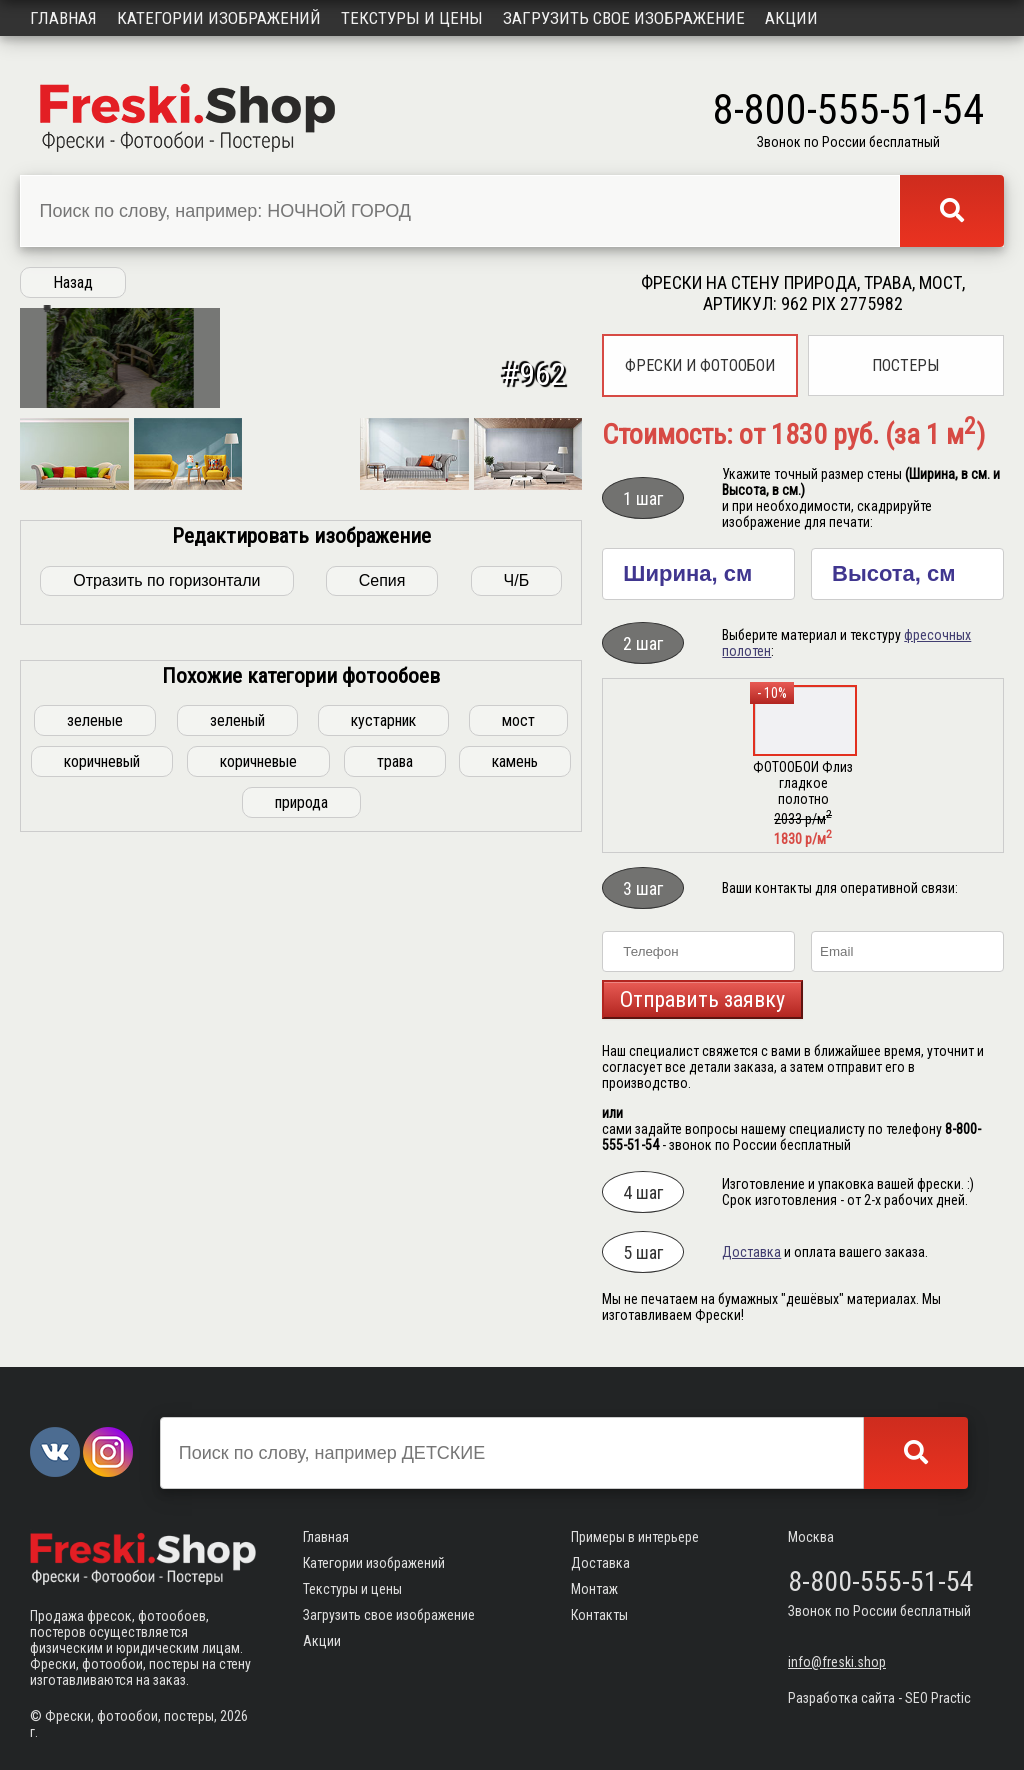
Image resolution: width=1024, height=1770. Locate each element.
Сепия (382, 866)
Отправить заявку (702, 999)
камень (515, 1047)
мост (518, 1006)
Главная (63, 18)
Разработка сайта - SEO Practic (879, 1698)
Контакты (599, 1615)
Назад (73, 282)
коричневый (102, 1047)
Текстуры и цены (412, 18)
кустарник (383, 1006)
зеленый (237, 1006)
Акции (791, 18)
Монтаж (594, 1589)
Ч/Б (517, 866)
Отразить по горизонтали (166, 866)
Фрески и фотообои (700, 365)
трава (395, 1047)
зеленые (95, 1006)
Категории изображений (219, 18)
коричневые (258, 1047)
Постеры (905, 365)
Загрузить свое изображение (624, 18)
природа (301, 1088)
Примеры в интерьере (635, 1537)
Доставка (751, 1252)
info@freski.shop (837, 1662)
